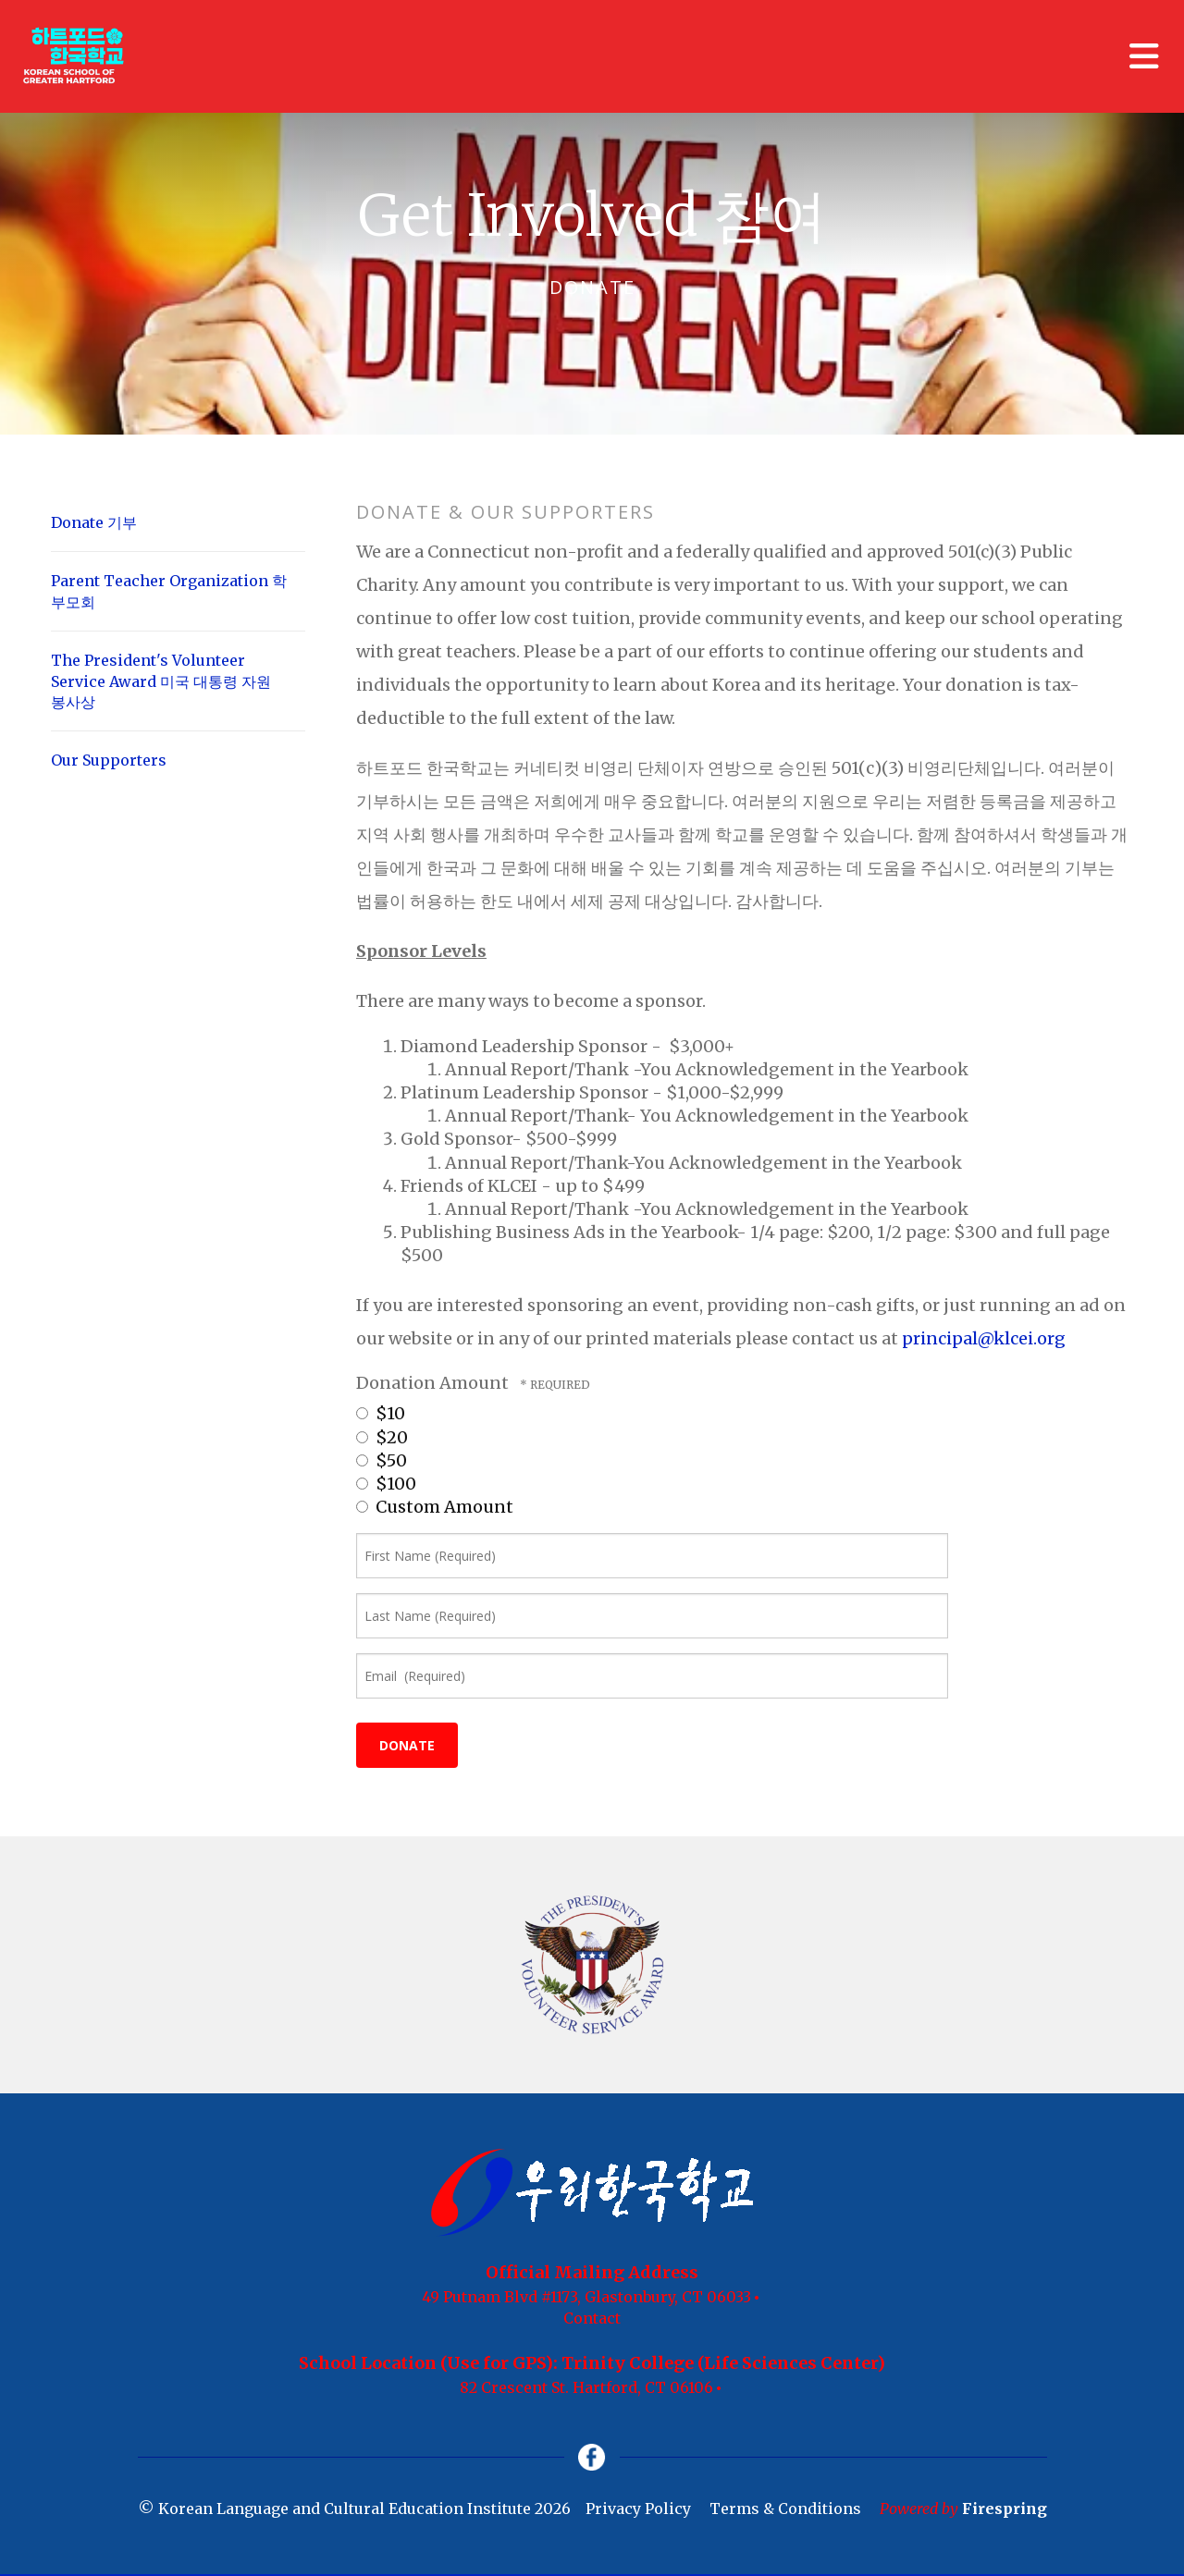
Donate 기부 (94, 522)
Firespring (1004, 2509)
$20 (382, 1437)
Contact (592, 2318)
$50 (381, 1460)
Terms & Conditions (785, 2509)
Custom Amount (434, 1506)
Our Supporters (108, 760)
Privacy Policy (638, 2509)
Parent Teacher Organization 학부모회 (169, 590)
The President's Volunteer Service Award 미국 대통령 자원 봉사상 (161, 681)
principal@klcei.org (984, 1338)
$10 (380, 1413)
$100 (386, 1483)
